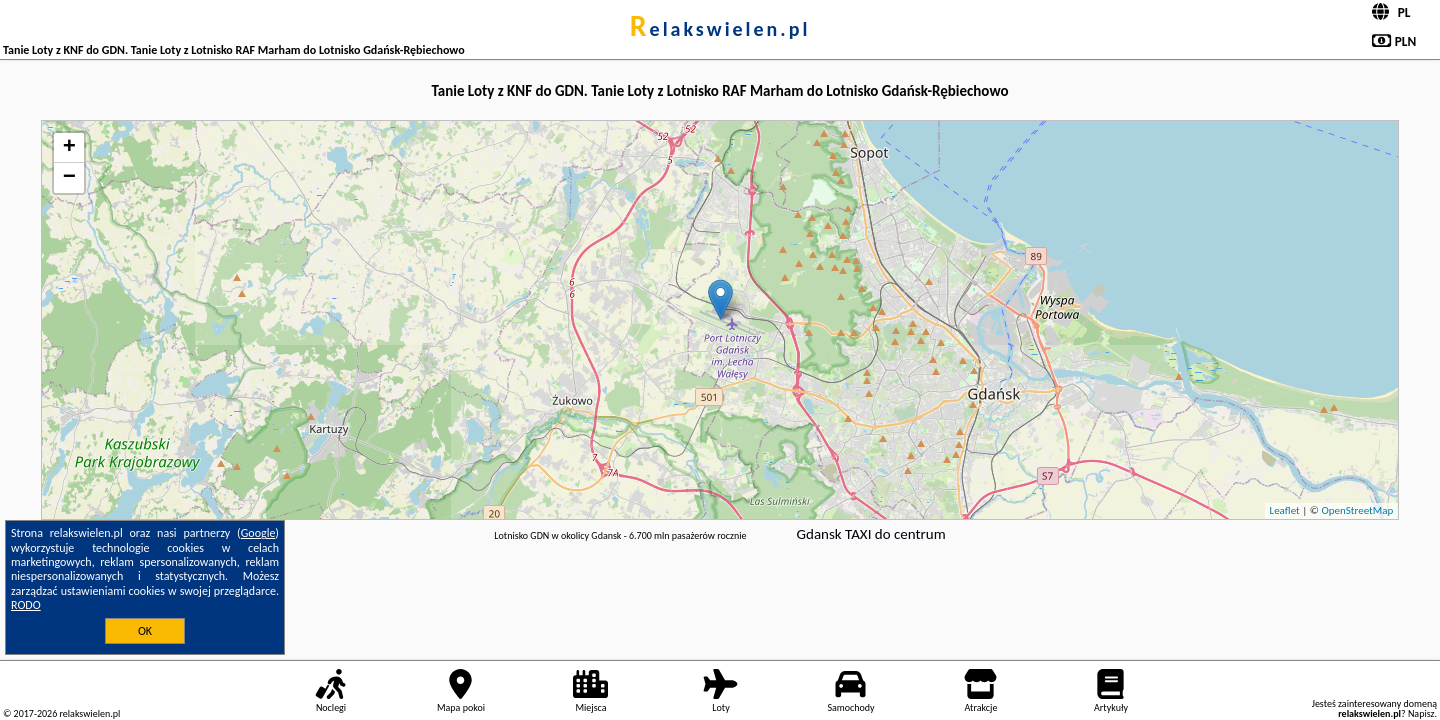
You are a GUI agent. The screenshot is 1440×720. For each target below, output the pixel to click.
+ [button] (69, 148)
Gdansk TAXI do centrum (871, 534)
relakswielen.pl (720, 29)
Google (258, 533)
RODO (26, 605)
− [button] (69, 178)
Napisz (1421, 713)
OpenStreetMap (1357, 510)
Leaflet (1285, 510)
